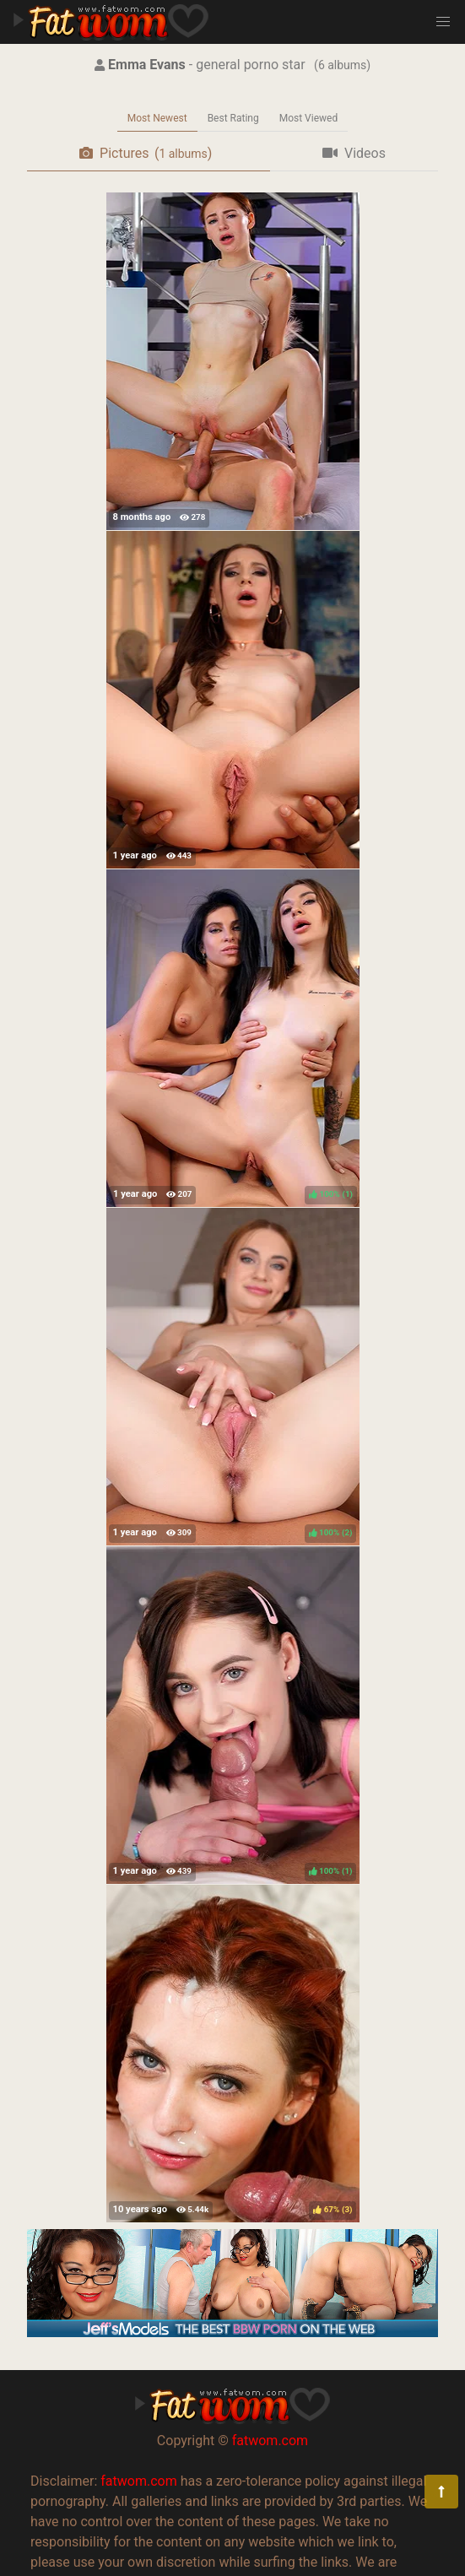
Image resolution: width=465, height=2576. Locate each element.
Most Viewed (308, 118)
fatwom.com (270, 2441)
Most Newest (157, 118)
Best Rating (233, 118)
